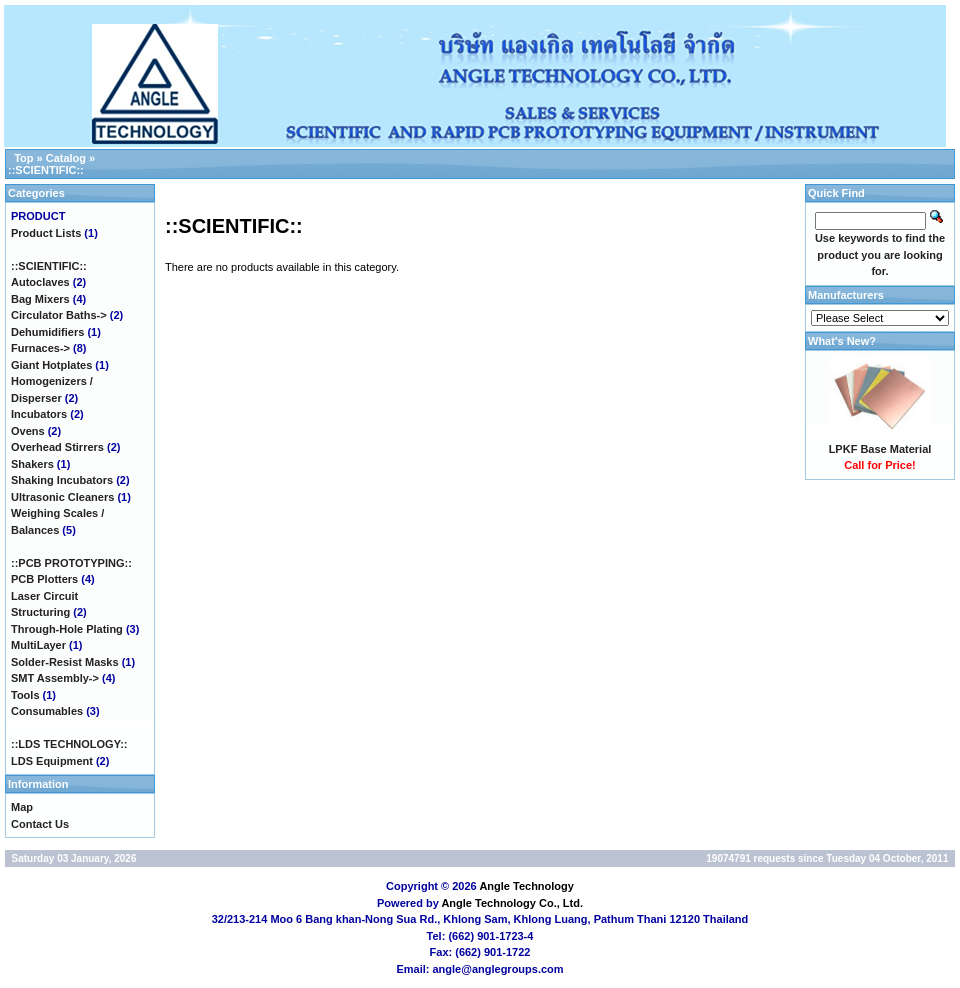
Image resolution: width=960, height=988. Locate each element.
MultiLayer (38, 645)
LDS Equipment (52, 761)
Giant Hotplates (51, 365)
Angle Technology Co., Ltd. (512, 903)
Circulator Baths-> (59, 315)
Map (22, 807)
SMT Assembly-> (55, 678)
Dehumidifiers (47, 332)
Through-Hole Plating (67, 629)
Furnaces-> (40, 348)
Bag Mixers (40, 299)
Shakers (32, 464)
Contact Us (40, 824)
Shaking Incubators (62, 480)
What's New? (842, 341)
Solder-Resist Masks (65, 662)
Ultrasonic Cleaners (62, 497)
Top (23, 158)
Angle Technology (526, 886)
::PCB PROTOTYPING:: (71, 563)
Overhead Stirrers (57, 447)
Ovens (28, 431)
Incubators (39, 414)
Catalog (66, 158)
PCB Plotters (44, 579)
